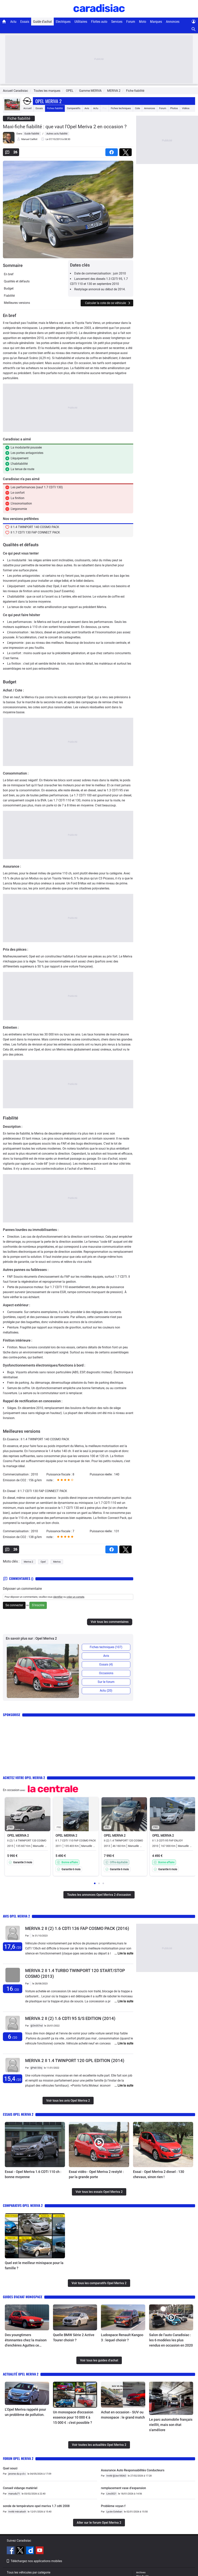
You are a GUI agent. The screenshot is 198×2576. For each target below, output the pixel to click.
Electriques (63, 22)
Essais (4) (106, 1664)
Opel (43, 1561)
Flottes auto (99, 22)
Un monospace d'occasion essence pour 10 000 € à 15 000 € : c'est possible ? (73, 2417)
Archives (141, 2572)
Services (116, 22)
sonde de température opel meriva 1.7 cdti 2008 (36, 2506)
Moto (142, 22)
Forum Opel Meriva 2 (18, 2458)
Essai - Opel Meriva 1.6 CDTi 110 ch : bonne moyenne (33, 2174)
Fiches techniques (121, 108)
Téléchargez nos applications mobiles (36, 2561)
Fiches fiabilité (55, 108)
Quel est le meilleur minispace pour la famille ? (34, 2265)
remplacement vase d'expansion (123, 2488)
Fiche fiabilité (135, 91)
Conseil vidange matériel (20, 2488)
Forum (130, 22)
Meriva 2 (28, 1561)
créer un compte (75, 1596)
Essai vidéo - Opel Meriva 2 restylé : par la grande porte (96, 2174)
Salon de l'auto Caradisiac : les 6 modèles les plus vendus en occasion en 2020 (171, 2340)
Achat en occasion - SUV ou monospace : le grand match (123, 2414)
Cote (137, 108)
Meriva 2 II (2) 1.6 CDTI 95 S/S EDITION (70, 2018)
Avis (86, 108)
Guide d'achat (42, 22)
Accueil (27, 108)
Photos (174, 108)
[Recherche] (193, 29)
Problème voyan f (113, 2506)
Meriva (57, 1561)
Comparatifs (73, 108)
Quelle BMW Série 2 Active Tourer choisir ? (73, 2337)
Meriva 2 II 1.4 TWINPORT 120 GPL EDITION (74, 2060)
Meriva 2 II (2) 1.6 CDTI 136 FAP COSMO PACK (77, 1928)
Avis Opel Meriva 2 (16, 1916)
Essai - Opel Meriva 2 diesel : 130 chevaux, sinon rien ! (158, 2174)
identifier (58, 1596)
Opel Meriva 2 (48, 101)
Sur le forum (106, 1682)
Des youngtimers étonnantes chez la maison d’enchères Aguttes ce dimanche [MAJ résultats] (26, 2340)
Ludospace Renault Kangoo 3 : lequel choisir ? (122, 2337)
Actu (13, 22)
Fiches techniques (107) (106, 1647)
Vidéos (185, 108)
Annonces (172, 22)
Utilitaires (80, 22)
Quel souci (10, 2468)
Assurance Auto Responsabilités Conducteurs (132, 2470)
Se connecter (14, 1605)
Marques (156, 22)
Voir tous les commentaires (110, 1622)
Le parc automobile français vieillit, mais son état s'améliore (170, 2424)
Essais (24, 22)
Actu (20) (106, 1690)
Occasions (106, 1673)
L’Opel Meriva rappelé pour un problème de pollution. (25, 2412)
